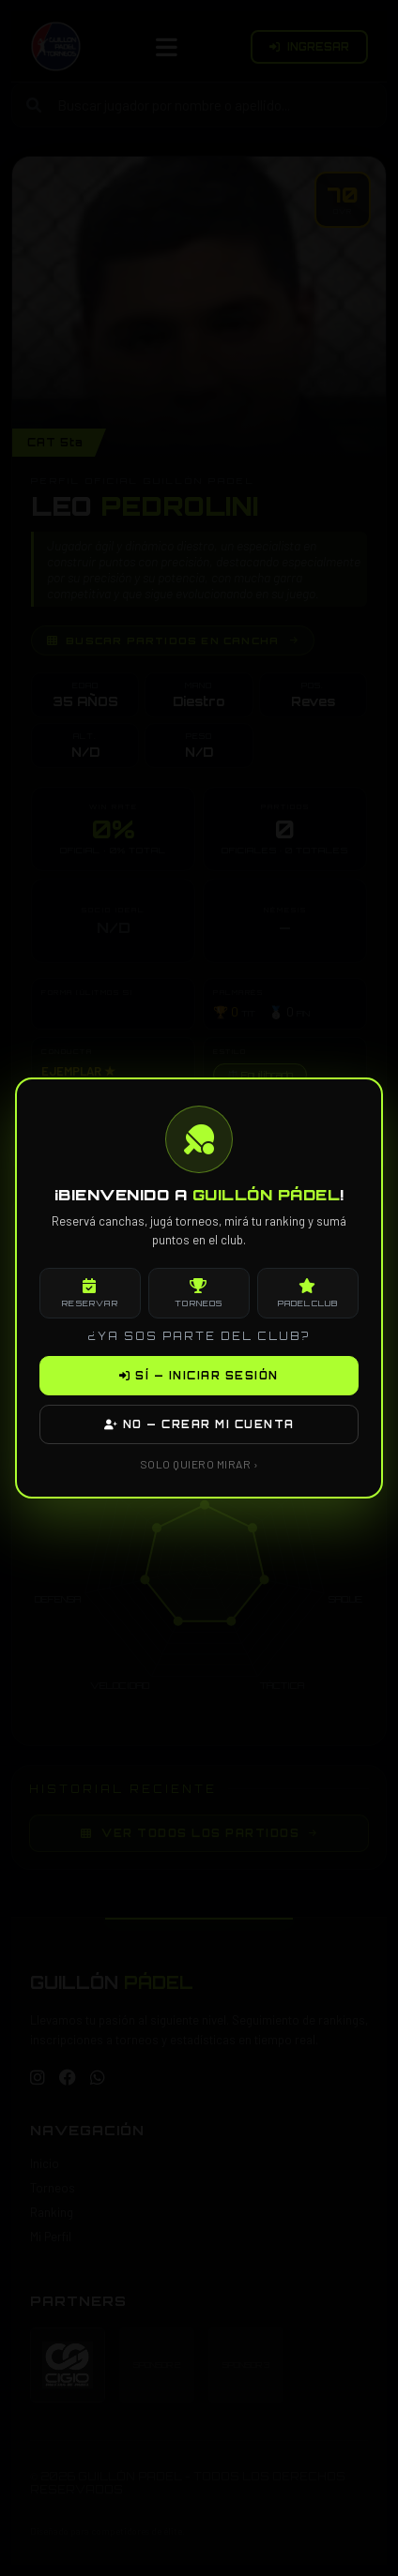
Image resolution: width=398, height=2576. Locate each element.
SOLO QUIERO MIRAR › (199, 1463)
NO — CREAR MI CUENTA (199, 1424)
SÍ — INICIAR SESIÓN (199, 1375)
